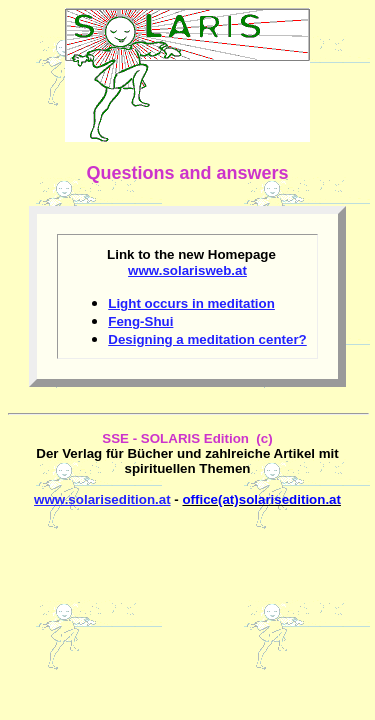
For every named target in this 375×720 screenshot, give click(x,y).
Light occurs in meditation (191, 303)
